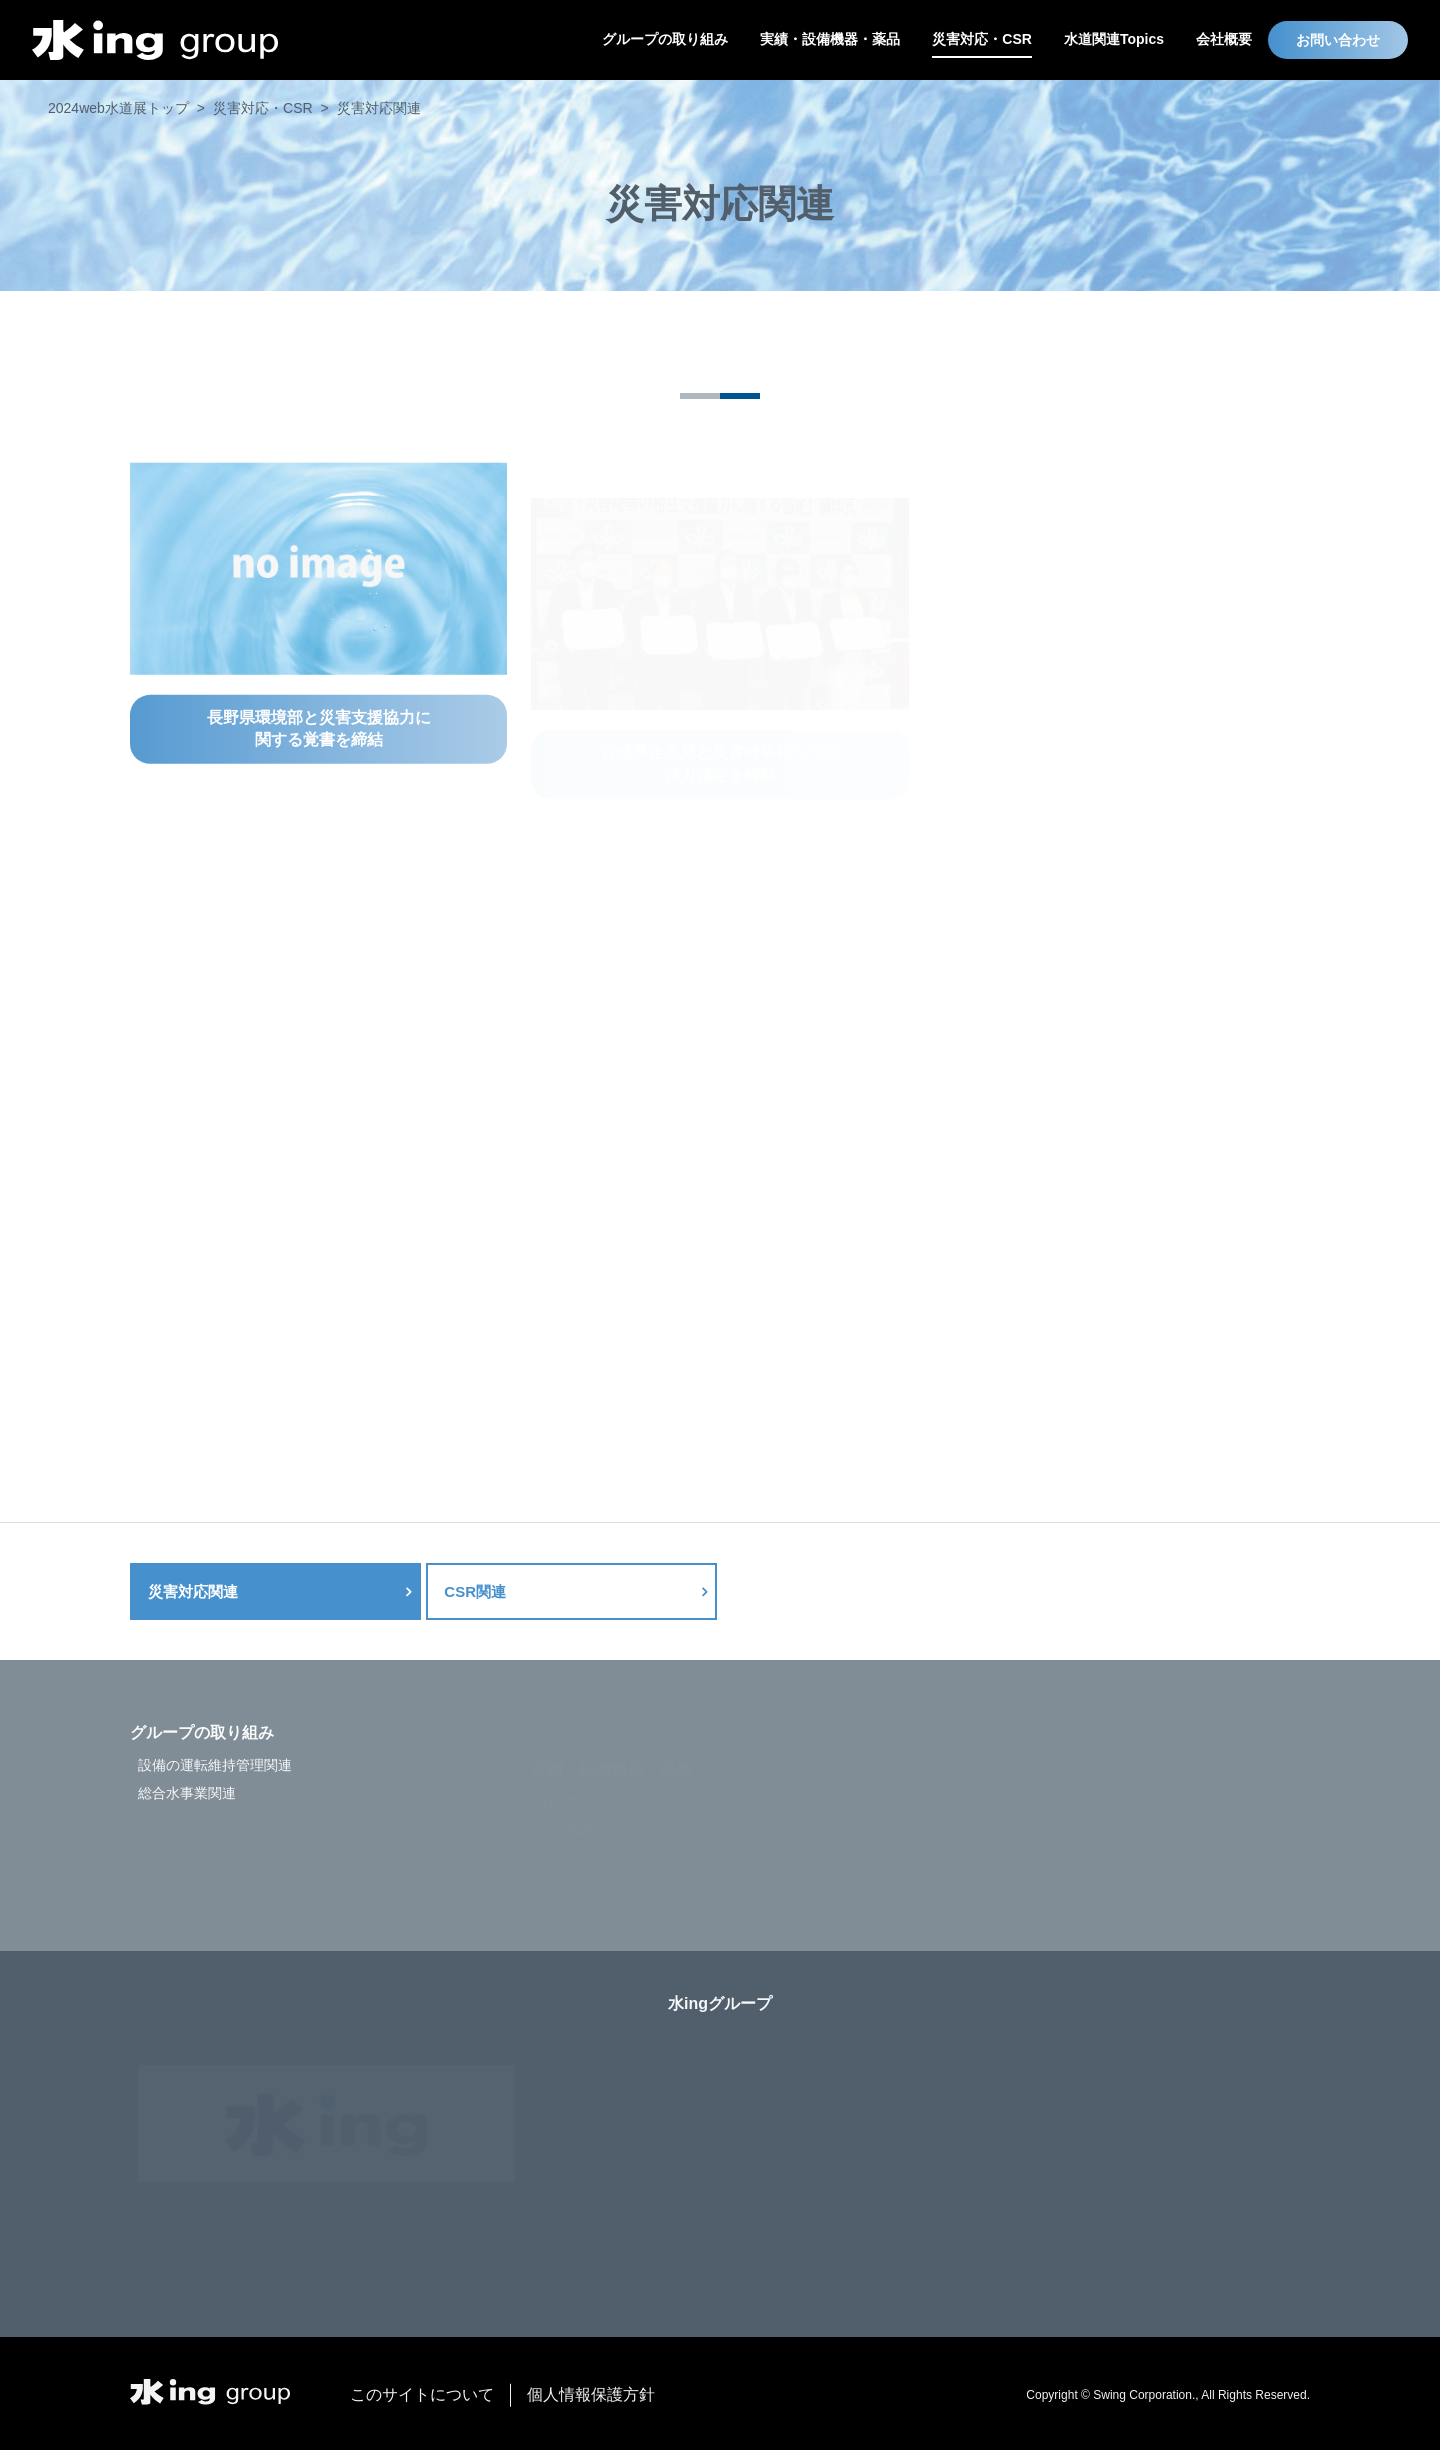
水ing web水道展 (155, 40)
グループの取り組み (202, 1766)
